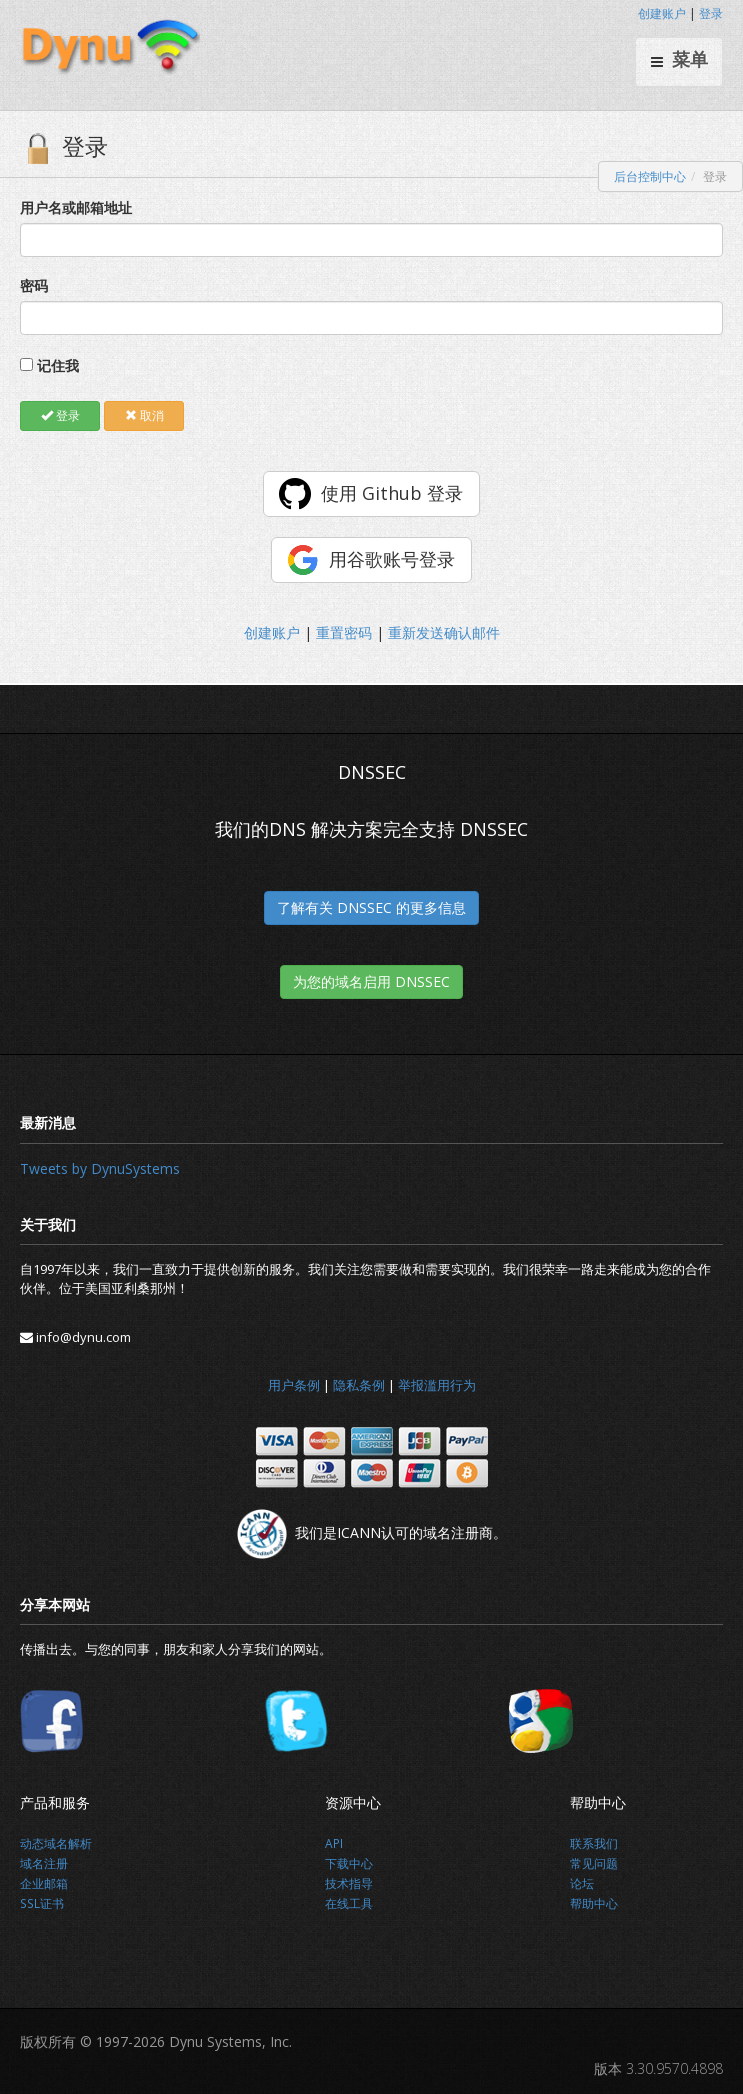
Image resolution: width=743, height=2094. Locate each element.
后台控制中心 (650, 176)
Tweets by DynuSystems (100, 1168)
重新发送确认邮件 (444, 632)
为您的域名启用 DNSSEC (371, 981)
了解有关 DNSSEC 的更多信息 (371, 907)
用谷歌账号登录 (392, 559)
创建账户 (662, 13)
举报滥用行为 (437, 1385)
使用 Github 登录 (392, 493)
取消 (144, 415)
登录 (711, 13)
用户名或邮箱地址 (76, 207)
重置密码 (344, 632)
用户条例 (294, 1385)
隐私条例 (359, 1385)
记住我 (58, 365)
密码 (34, 285)
